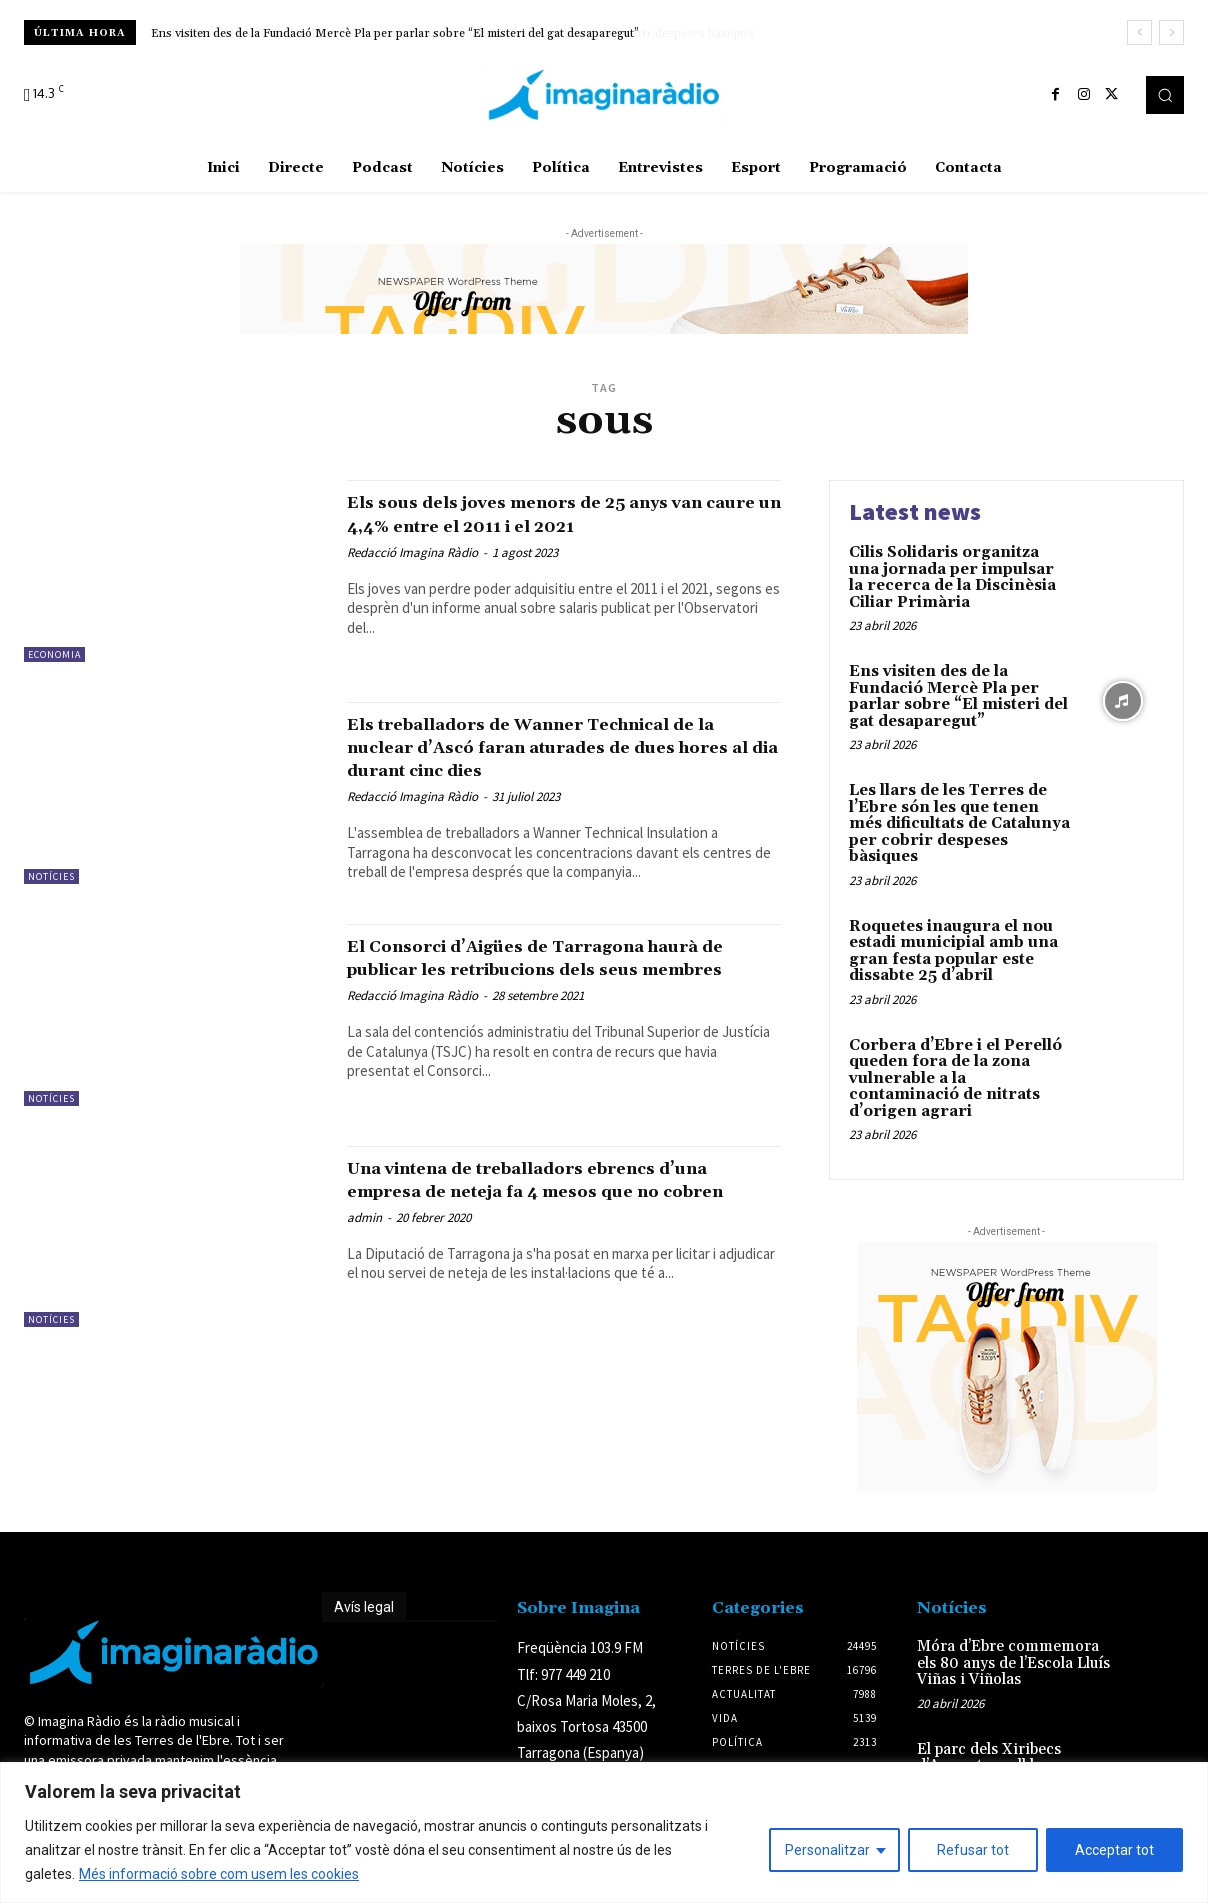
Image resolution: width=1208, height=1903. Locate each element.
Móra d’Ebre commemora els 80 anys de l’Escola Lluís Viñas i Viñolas (1013, 1663)
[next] (1171, 32)
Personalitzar (827, 1850)
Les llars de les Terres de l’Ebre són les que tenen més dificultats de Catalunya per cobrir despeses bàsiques (959, 823)
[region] (604, 1832)
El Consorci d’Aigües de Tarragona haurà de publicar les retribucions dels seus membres (560, 990)
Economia (54, 654)
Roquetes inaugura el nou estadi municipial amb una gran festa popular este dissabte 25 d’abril (953, 951)
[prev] (1139, 32)
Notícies (51, 876)
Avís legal (364, 1607)
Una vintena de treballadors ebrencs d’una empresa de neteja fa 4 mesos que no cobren (561, 1212)
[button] (1165, 95)
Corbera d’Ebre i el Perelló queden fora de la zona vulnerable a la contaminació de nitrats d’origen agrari (955, 1078)
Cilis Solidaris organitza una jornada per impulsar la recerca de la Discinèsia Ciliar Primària (952, 577)
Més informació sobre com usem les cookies (219, 1874)
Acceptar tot (1114, 1850)
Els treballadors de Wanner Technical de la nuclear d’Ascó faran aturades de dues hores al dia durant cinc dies (546, 758)
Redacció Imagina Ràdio (412, 575)
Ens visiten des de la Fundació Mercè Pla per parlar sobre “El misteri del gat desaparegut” (395, 33)
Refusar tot (973, 1850)
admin (364, 1261)
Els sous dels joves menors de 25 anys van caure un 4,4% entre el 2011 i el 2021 (548, 525)
